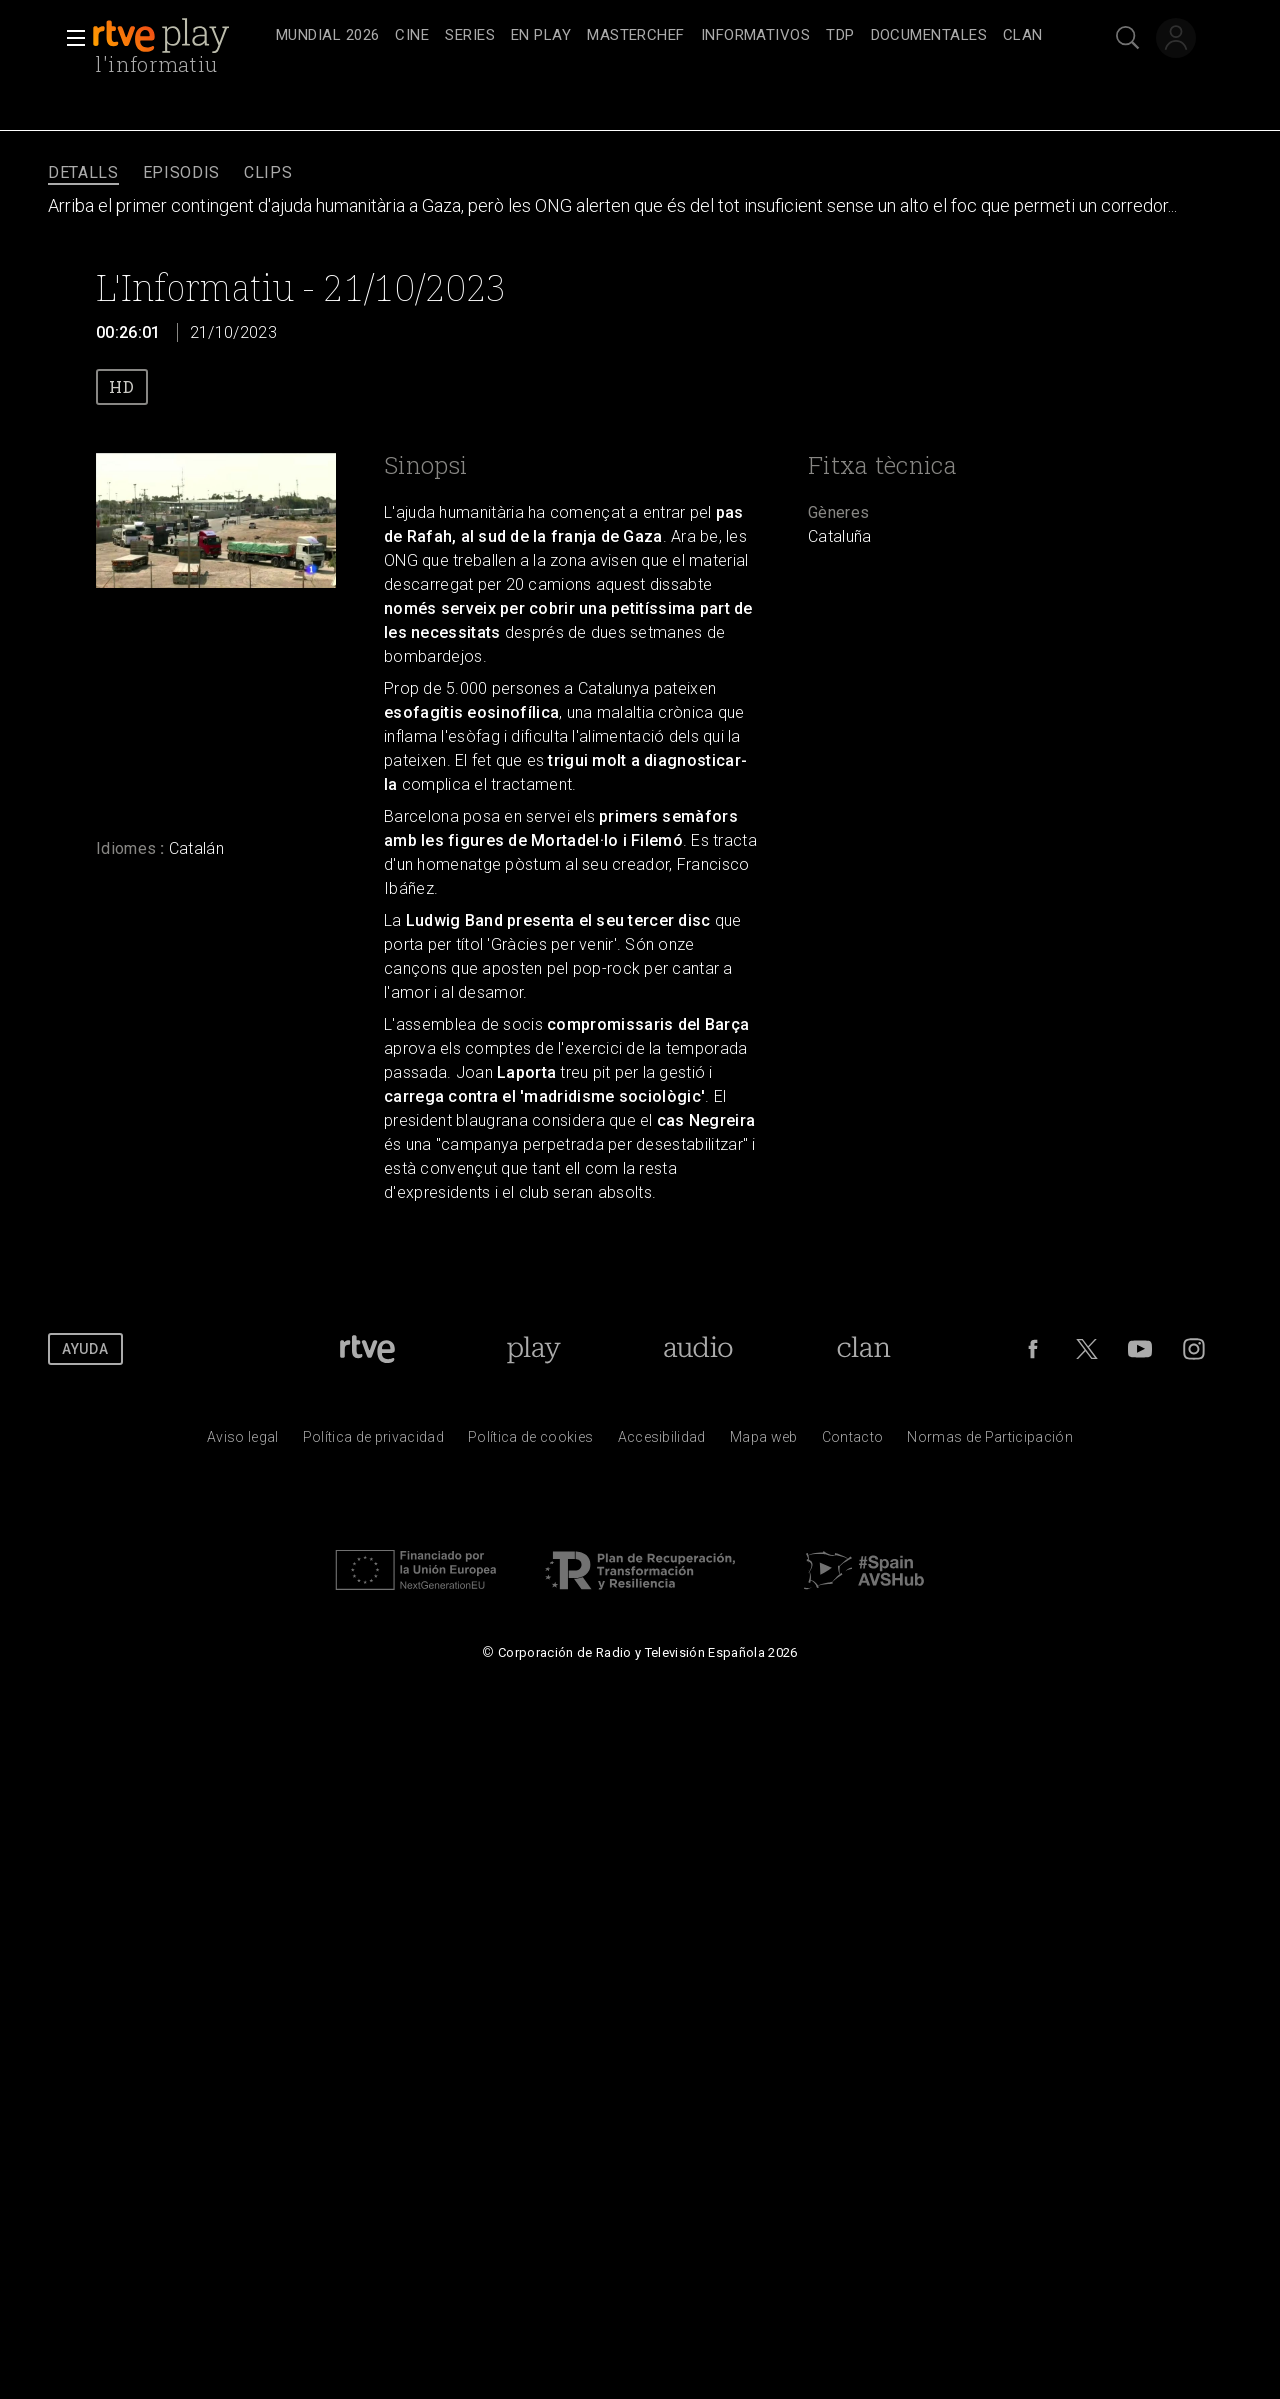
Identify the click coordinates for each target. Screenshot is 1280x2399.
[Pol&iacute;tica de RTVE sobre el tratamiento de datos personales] (373, 1442)
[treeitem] (327, 36)
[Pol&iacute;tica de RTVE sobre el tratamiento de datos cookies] (530, 1442)
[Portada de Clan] (864, 1349)
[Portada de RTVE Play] (533, 1349)
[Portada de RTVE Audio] (698, 1349)
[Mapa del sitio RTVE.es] (764, 1442)
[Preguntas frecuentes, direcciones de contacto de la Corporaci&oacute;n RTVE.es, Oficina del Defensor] (853, 1442)
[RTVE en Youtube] (1140, 1349)
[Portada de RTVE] (367, 1349)
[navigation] (662, 36)
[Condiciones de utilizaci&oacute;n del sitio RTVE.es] (243, 1442)
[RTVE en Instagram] (1194, 1349)
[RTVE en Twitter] (1087, 1349)
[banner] (180, 36)
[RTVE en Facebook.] (1033, 1349)
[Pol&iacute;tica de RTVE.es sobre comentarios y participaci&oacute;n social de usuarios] (990, 1442)
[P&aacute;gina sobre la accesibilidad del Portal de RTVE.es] (662, 1442)
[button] (70, 38)
